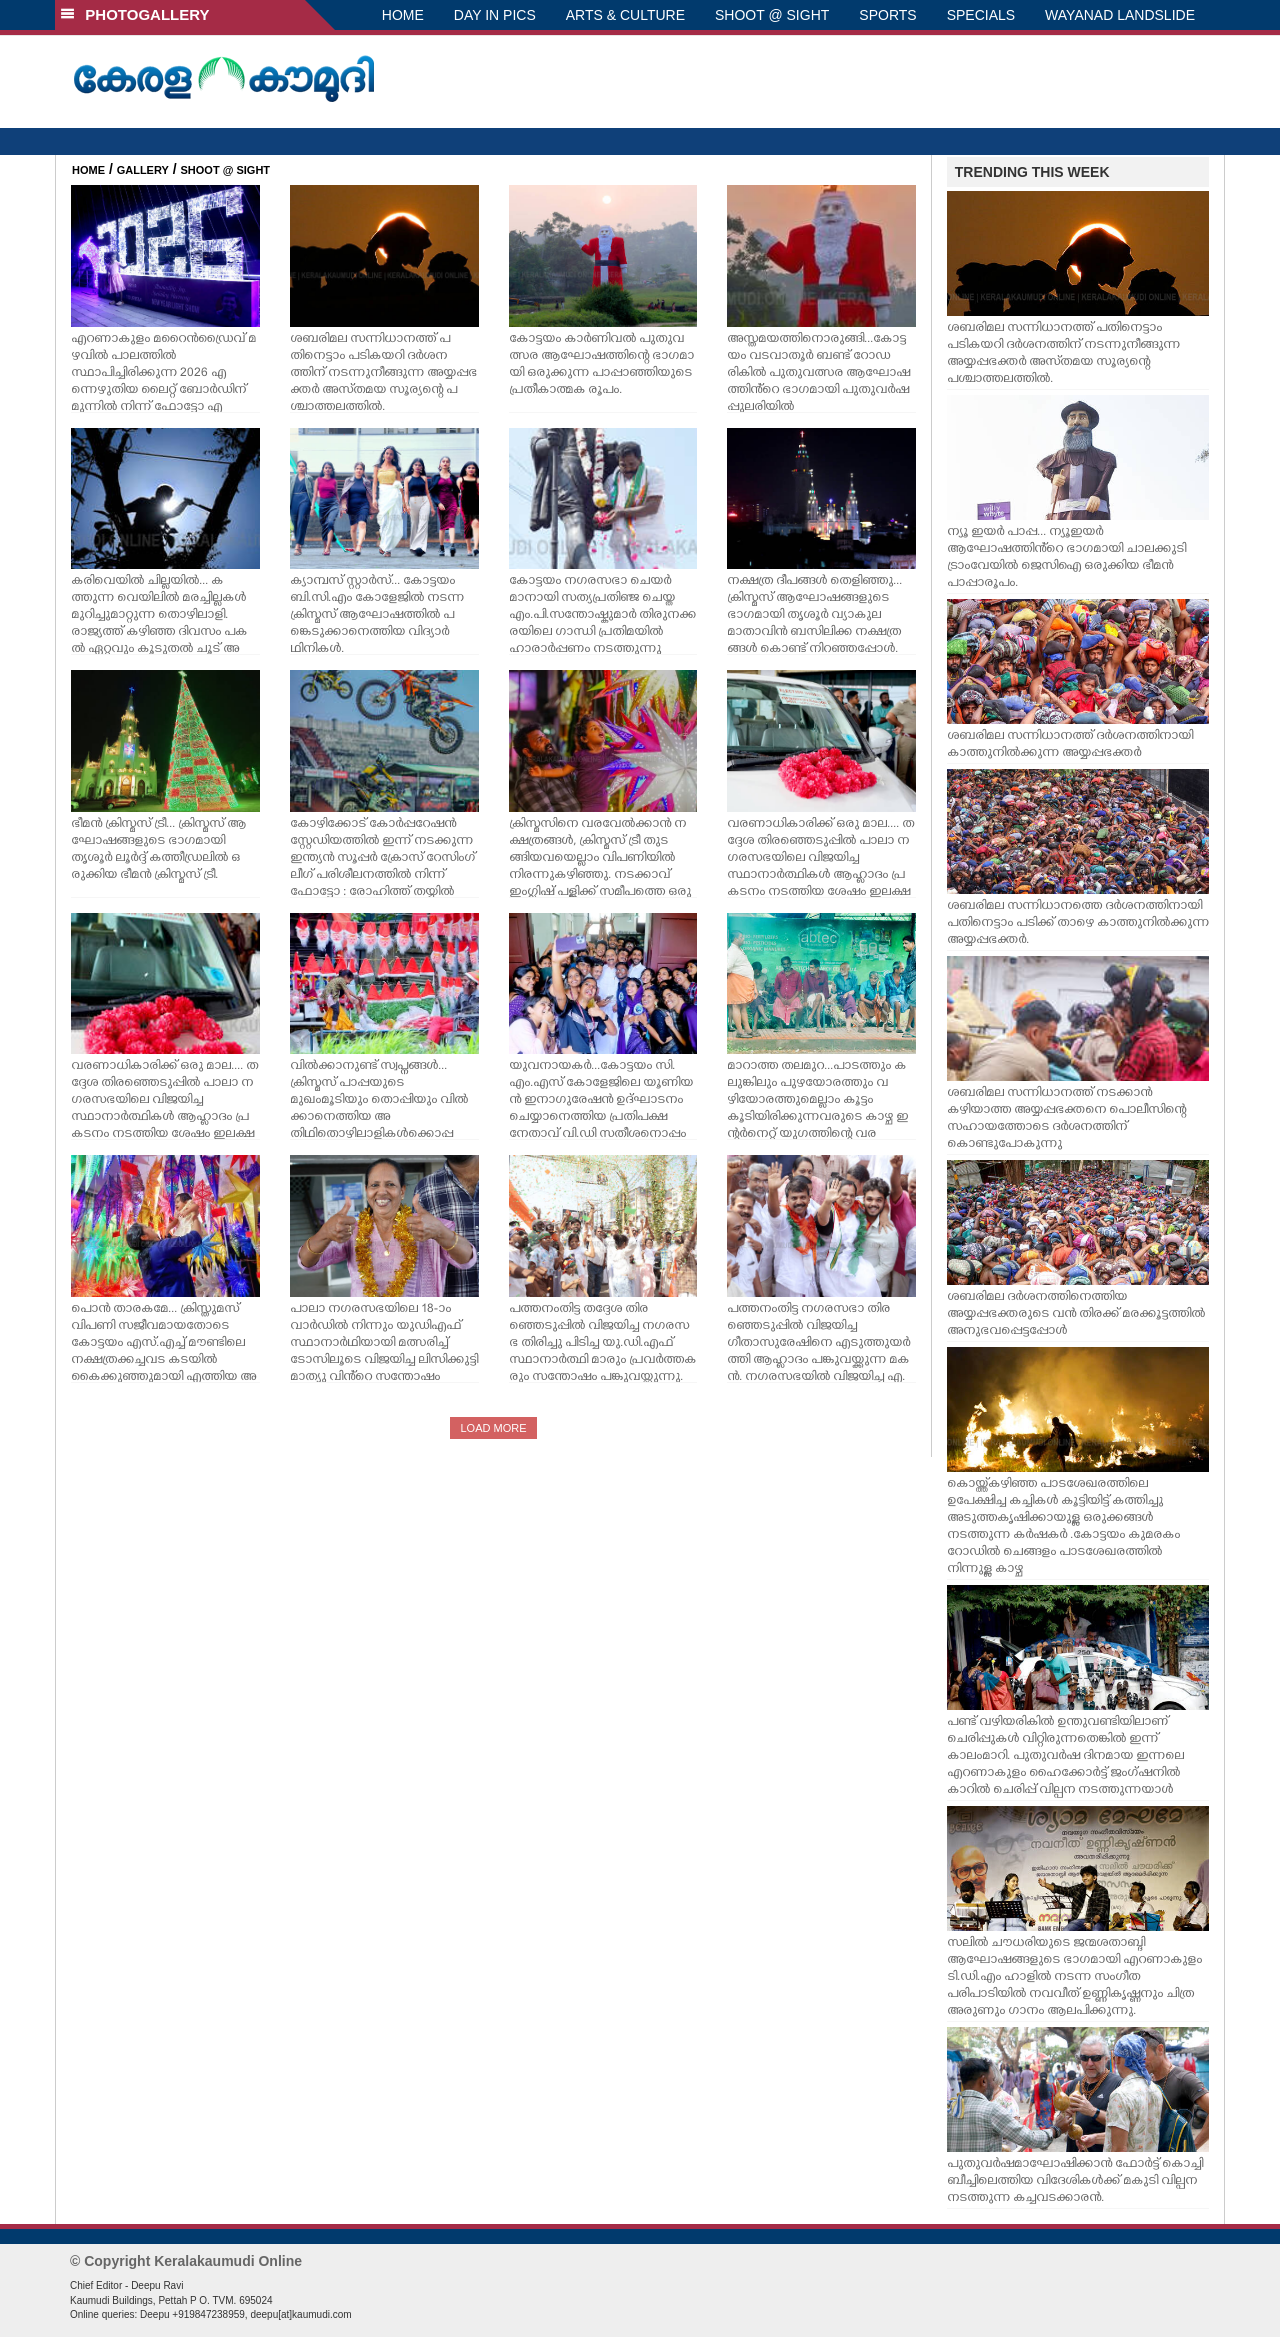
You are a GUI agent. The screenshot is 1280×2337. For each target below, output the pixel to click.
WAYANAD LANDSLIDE (1120, 15)
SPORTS (887, 15)
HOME (403, 15)
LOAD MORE (493, 1428)
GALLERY (143, 170)
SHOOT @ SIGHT (772, 15)
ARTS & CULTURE (625, 15)
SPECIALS (981, 15)
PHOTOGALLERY (135, 14)
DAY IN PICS (495, 15)
